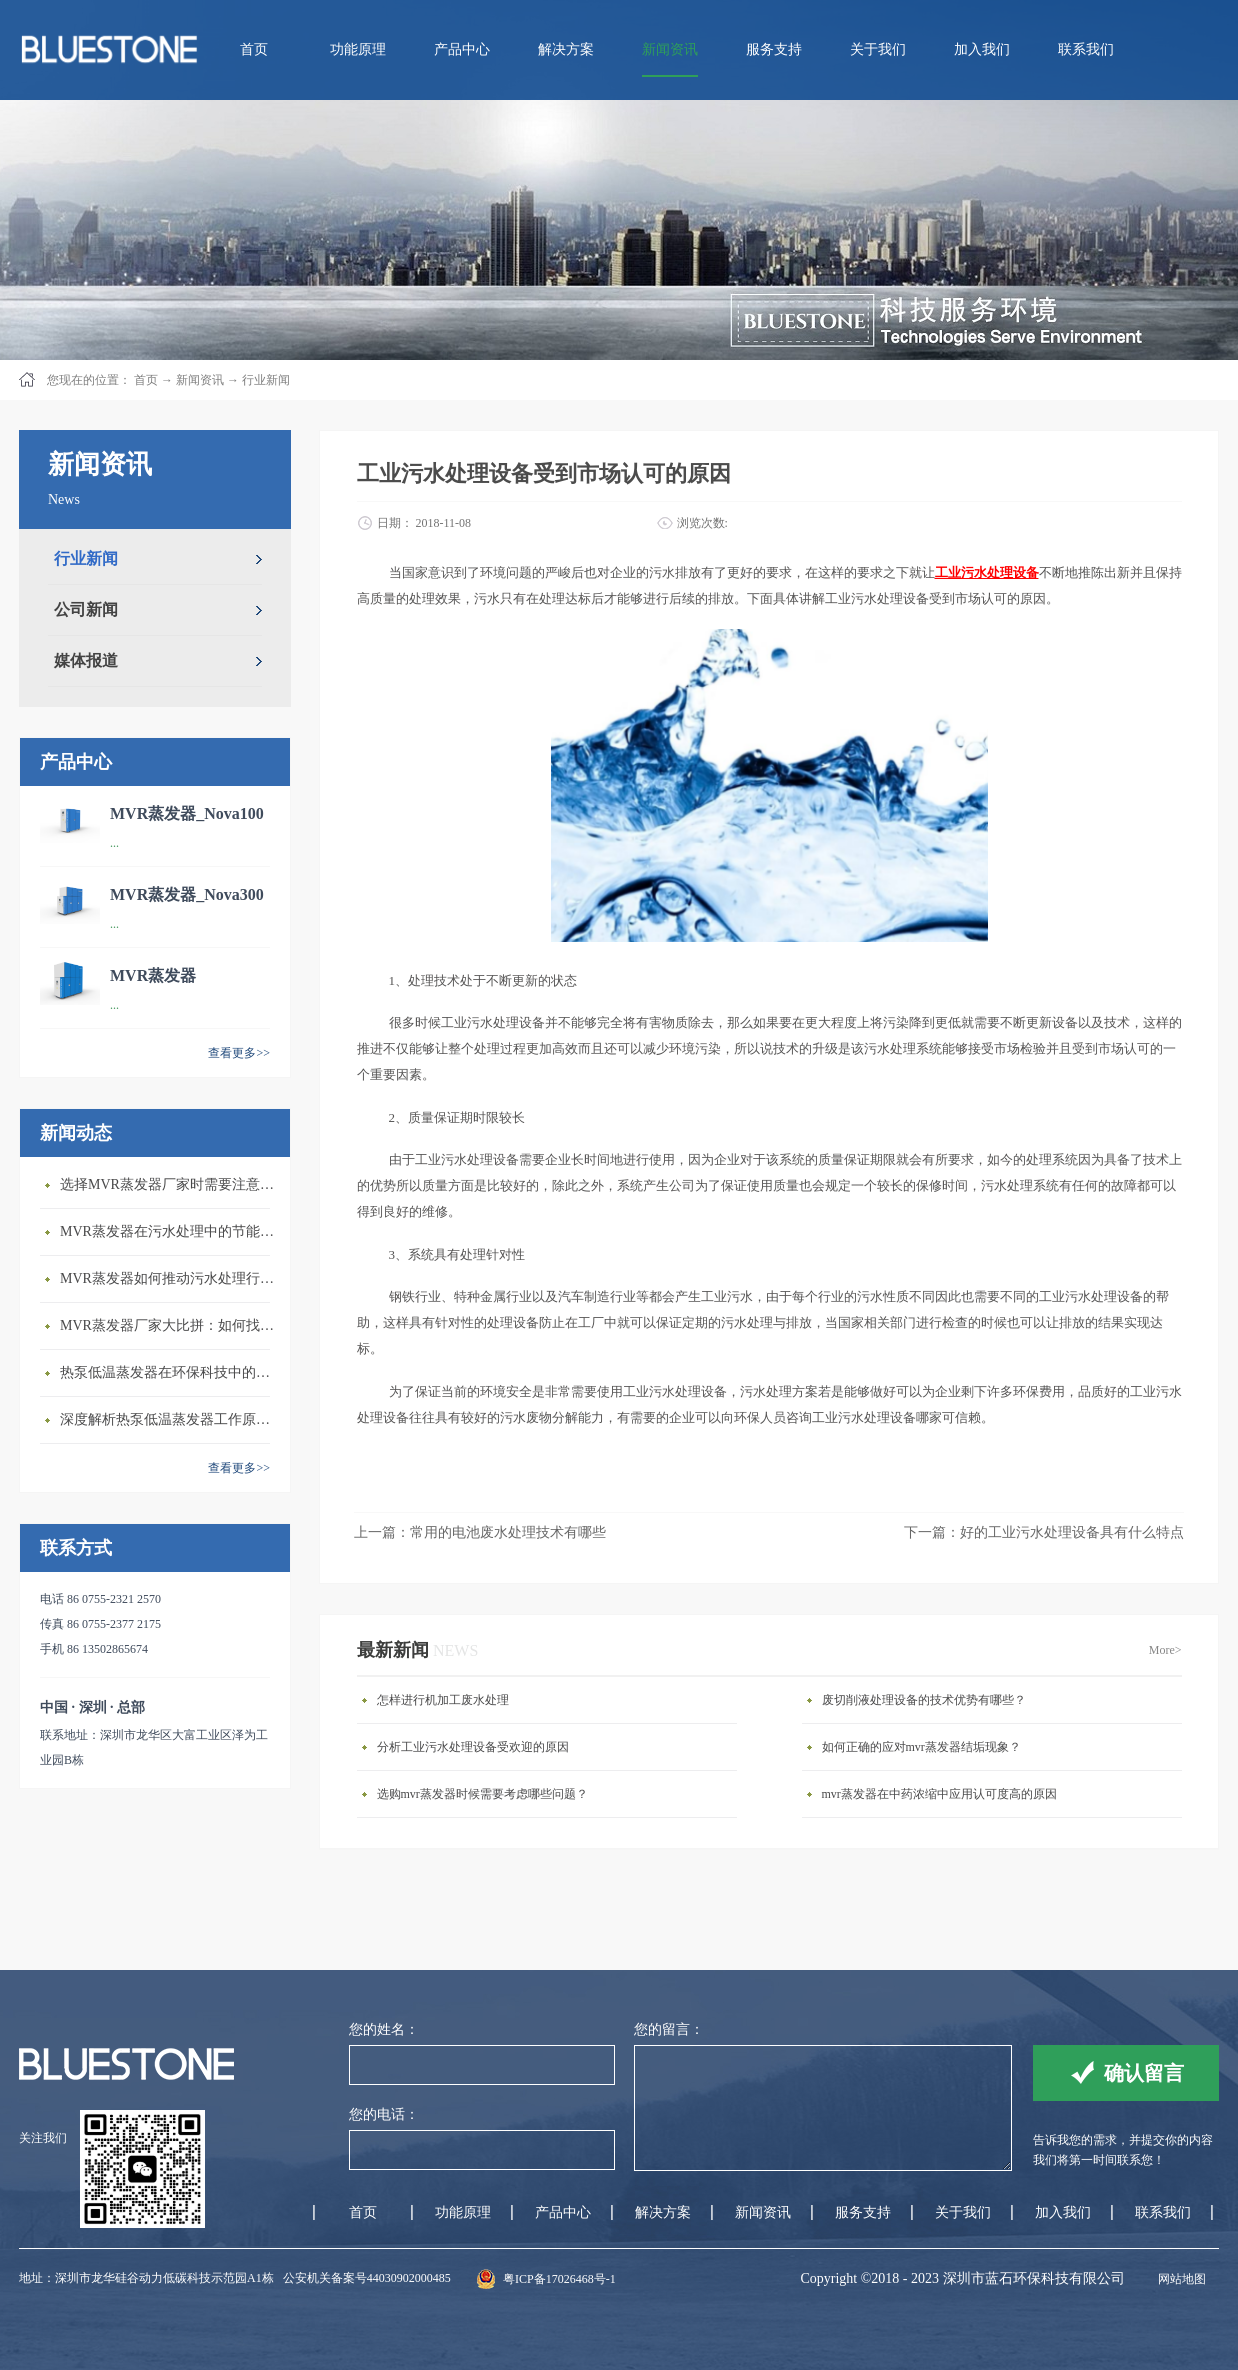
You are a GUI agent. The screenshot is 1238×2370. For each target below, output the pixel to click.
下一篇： (1044, 1532)
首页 (254, 49)
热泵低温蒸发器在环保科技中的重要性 (170, 1372)
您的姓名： (384, 2029)
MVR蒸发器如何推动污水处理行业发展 (170, 1278)
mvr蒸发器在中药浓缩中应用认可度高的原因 (939, 1794)
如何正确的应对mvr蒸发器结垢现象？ (921, 1747)
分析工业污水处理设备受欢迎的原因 (473, 1747)
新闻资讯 (200, 380)
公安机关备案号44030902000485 (367, 2278)
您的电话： (384, 2114)
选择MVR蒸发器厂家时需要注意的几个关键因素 (170, 1184)
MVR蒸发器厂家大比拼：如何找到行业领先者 (170, 1325)
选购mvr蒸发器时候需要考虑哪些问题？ (482, 1794)
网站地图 (1179, 2279)
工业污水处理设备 (987, 572)
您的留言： (669, 2029)
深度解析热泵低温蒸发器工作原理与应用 (170, 1419)
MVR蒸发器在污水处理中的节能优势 (170, 1231)
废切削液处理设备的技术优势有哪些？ (924, 1700)
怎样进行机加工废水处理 (443, 1700)
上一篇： (480, 1532)
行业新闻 (266, 380)
